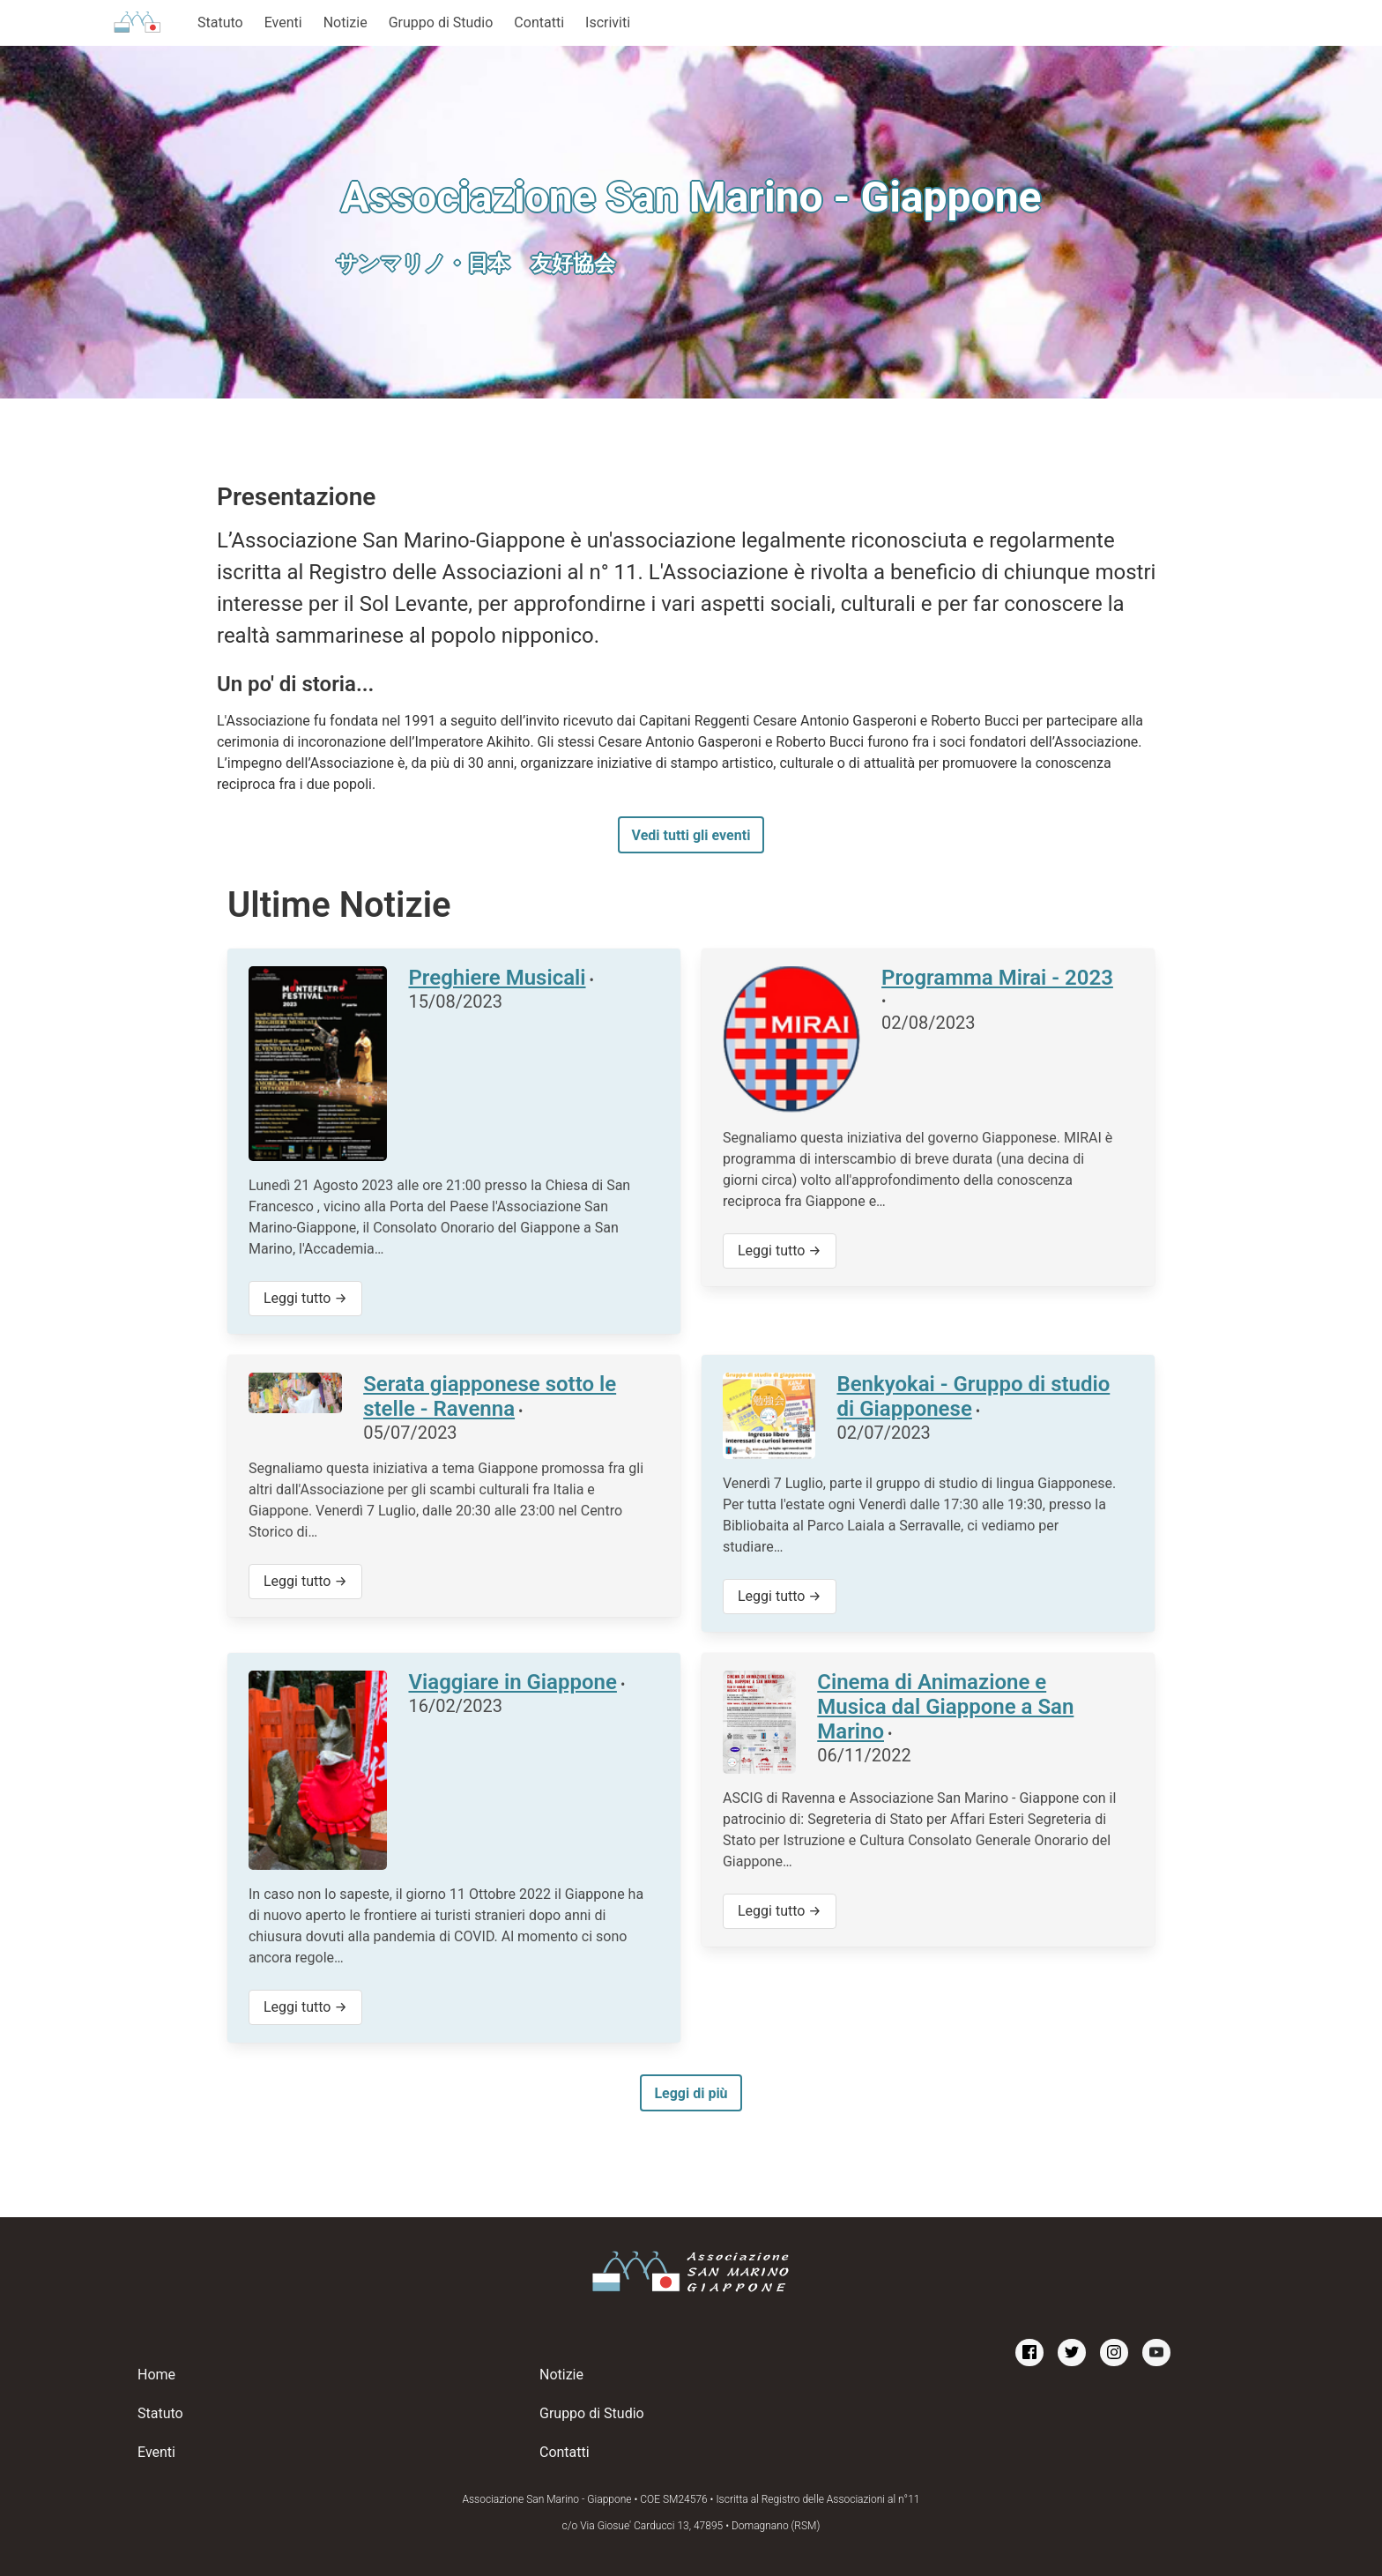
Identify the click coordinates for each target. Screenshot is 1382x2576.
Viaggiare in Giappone (512, 1682)
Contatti (539, 22)
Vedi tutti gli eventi (691, 835)
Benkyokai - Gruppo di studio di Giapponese (973, 1396)
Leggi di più (690, 2093)
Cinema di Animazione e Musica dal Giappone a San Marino (945, 1707)
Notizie (345, 22)
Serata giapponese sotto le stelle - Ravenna (489, 1396)
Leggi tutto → (305, 1298)
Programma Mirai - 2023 (997, 977)
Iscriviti (607, 22)
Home (156, 2374)
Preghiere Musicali (496, 977)
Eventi (283, 22)
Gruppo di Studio (441, 22)
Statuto (220, 22)
